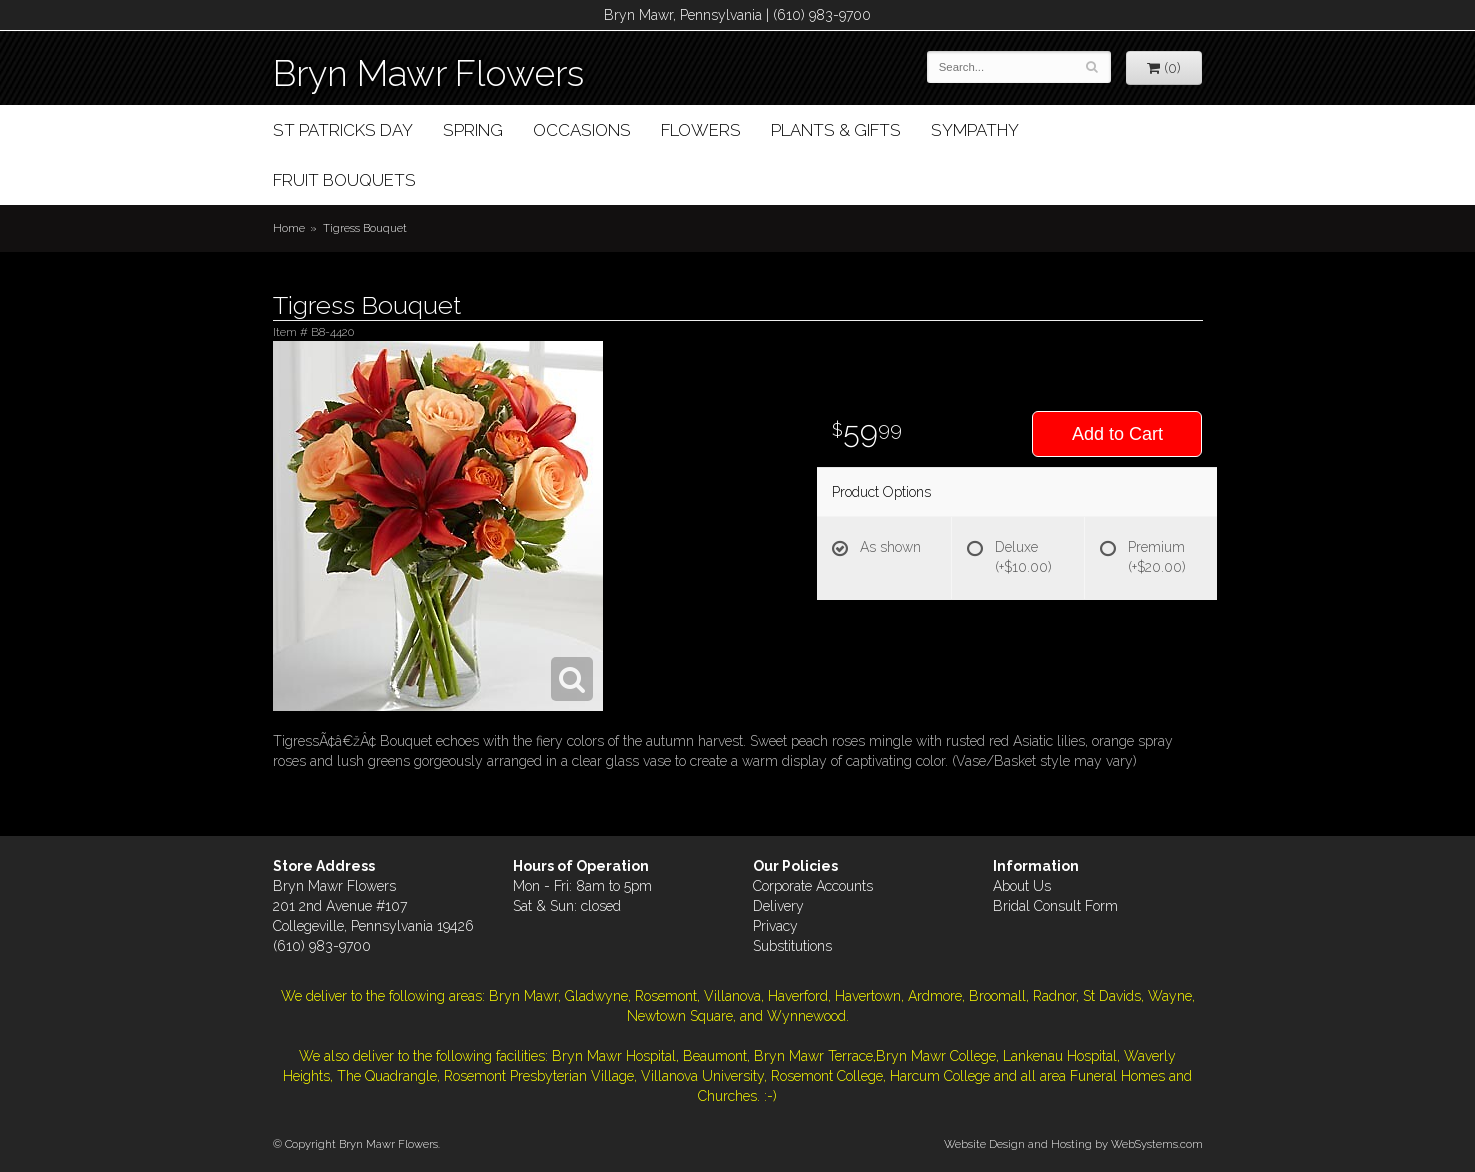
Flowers (701, 130)
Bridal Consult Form (1055, 906)
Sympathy (975, 130)
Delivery (778, 906)
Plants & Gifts (836, 130)
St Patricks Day (343, 130)
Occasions (582, 130)
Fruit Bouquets (344, 180)
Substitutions (792, 946)
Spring (473, 130)
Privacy (775, 926)
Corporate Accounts (813, 886)
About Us (1022, 886)
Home (289, 228)
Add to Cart (1117, 434)
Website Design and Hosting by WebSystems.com (1073, 1144)
